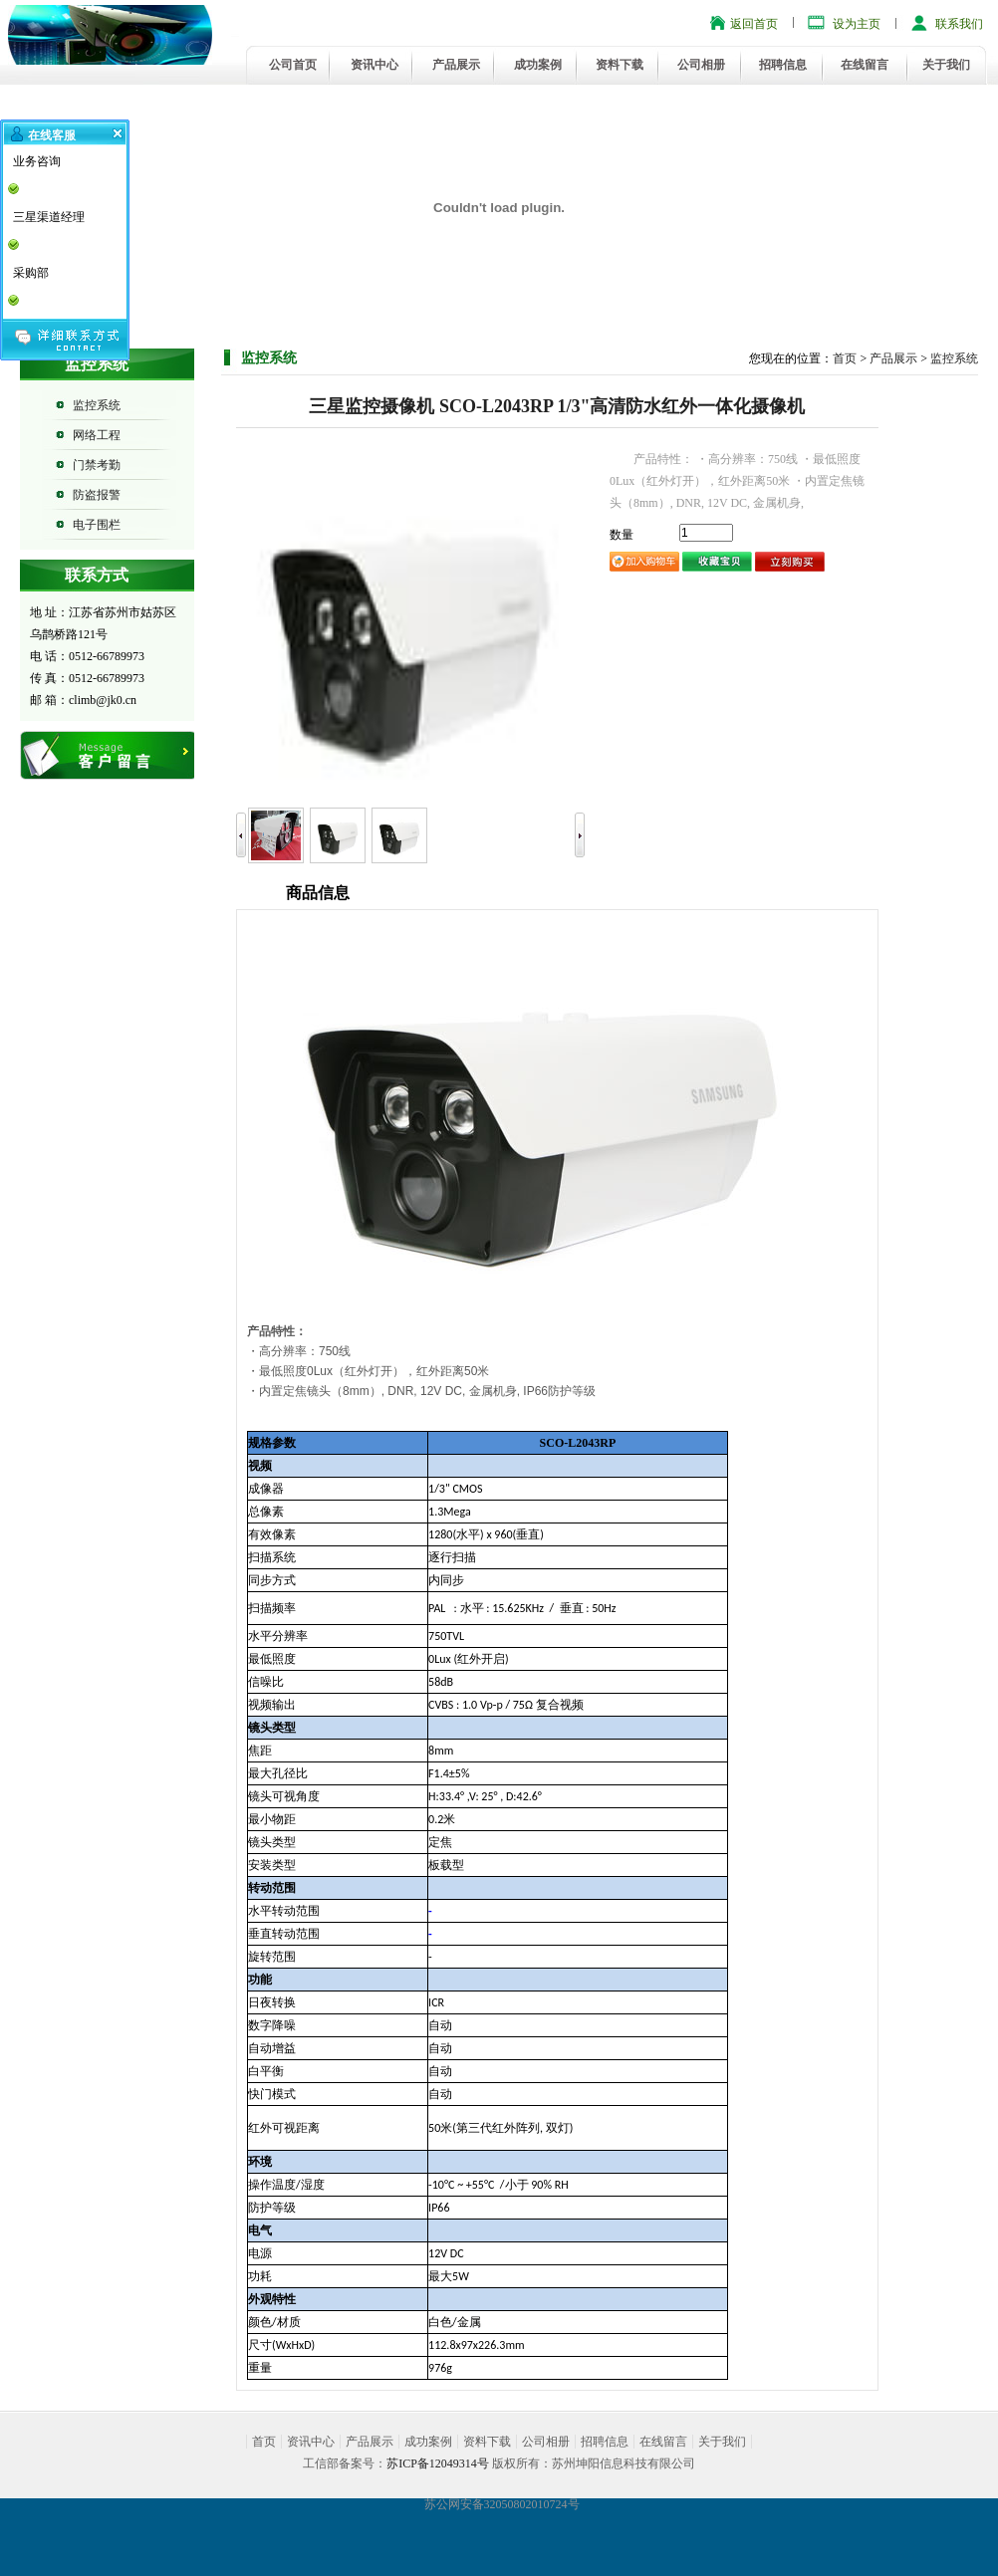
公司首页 (293, 65)
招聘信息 (783, 65)
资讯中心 (374, 65)
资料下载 (619, 65)
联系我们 (959, 24)
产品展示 (456, 65)
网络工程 (97, 435)
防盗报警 (97, 495)
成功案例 (538, 65)
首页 (845, 358)
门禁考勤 (97, 465)
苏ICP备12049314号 (437, 2463)
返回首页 (754, 24)
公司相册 (701, 65)
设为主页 (856, 24)
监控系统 (97, 405)
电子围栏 (97, 525)
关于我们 (946, 65)
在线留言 (864, 65)
